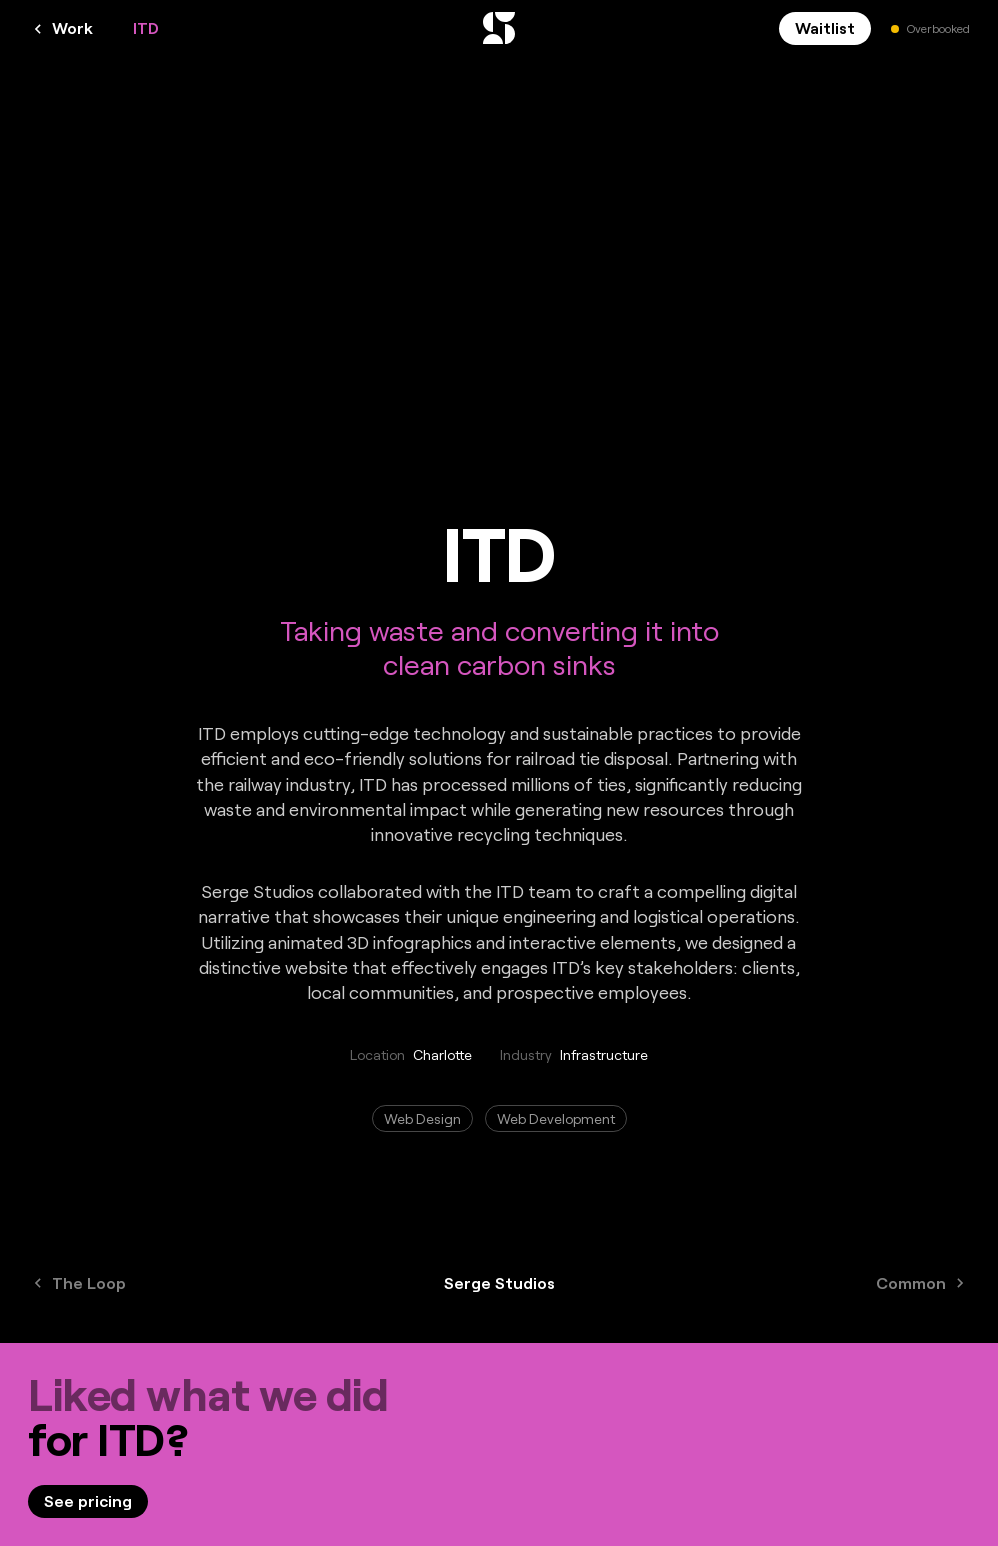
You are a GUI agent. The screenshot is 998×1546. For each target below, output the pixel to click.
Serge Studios (499, 1282)
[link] (88, 1501)
